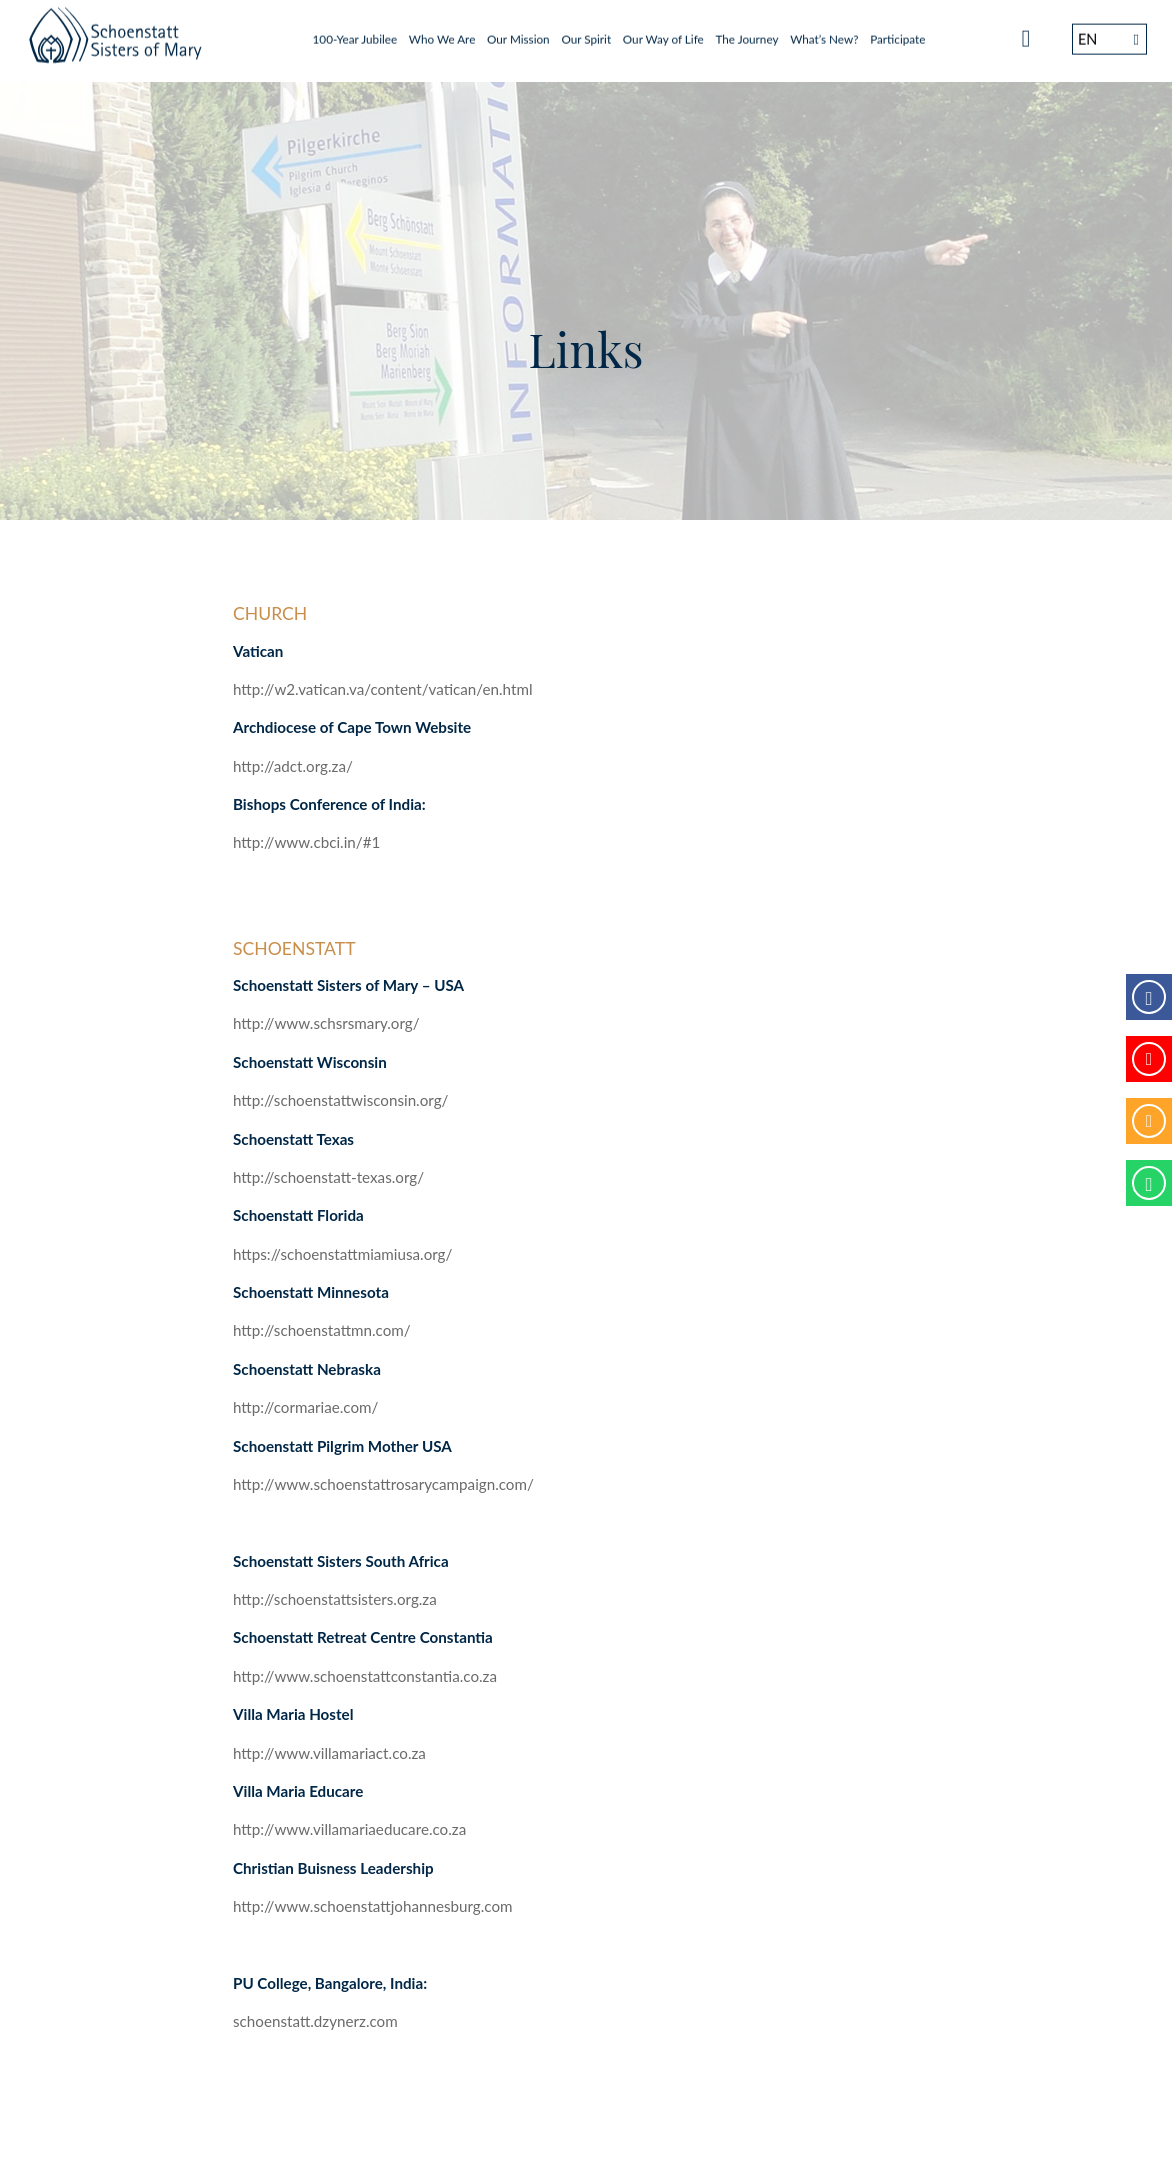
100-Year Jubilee (355, 33)
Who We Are (442, 33)
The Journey (746, 33)
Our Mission (518, 33)
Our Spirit (586, 33)
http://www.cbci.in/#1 (306, 842)
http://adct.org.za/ (293, 766)
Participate (897, 33)
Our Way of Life (663, 33)
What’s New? (824, 33)
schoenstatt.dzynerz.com (315, 2021)
